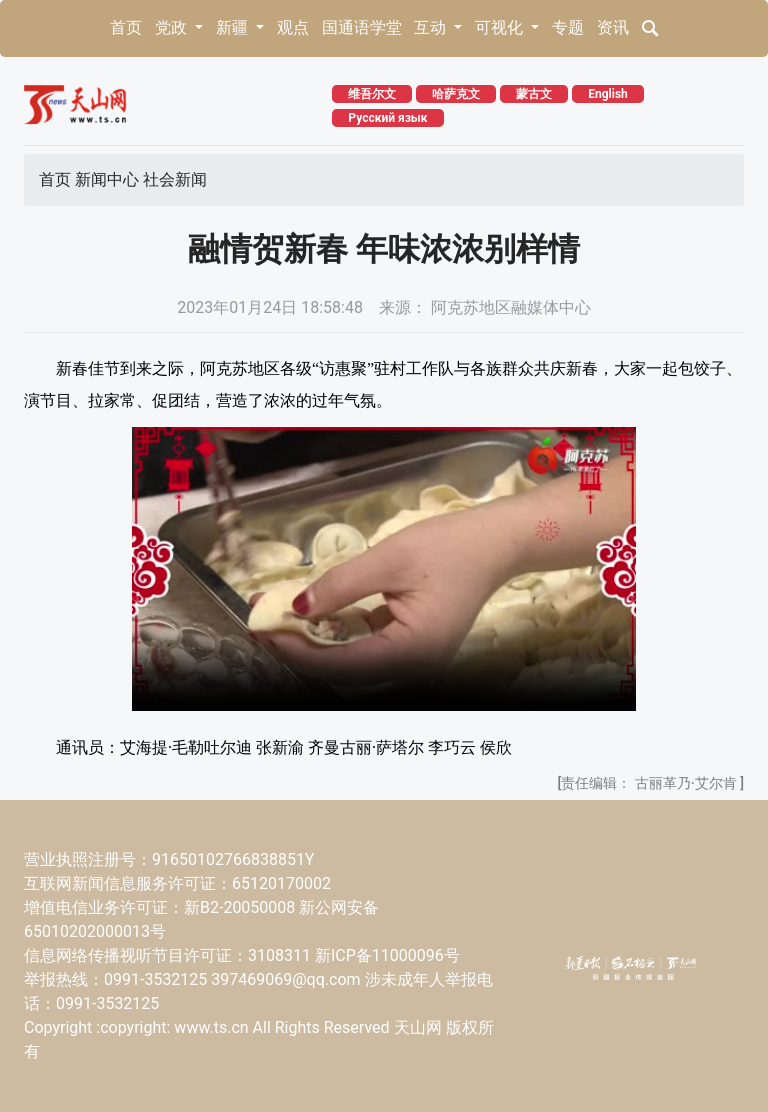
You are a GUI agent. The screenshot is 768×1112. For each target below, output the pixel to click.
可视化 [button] (501, 27)
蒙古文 (534, 94)
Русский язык (387, 118)
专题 (568, 27)
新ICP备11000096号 (387, 955)
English (608, 94)
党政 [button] (173, 27)
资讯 (613, 27)
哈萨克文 (456, 94)
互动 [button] (432, 27)
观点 (293, 27)
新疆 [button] (234, 27)
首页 (126, 27)
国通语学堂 (362, 27)
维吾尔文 (372, 94)
